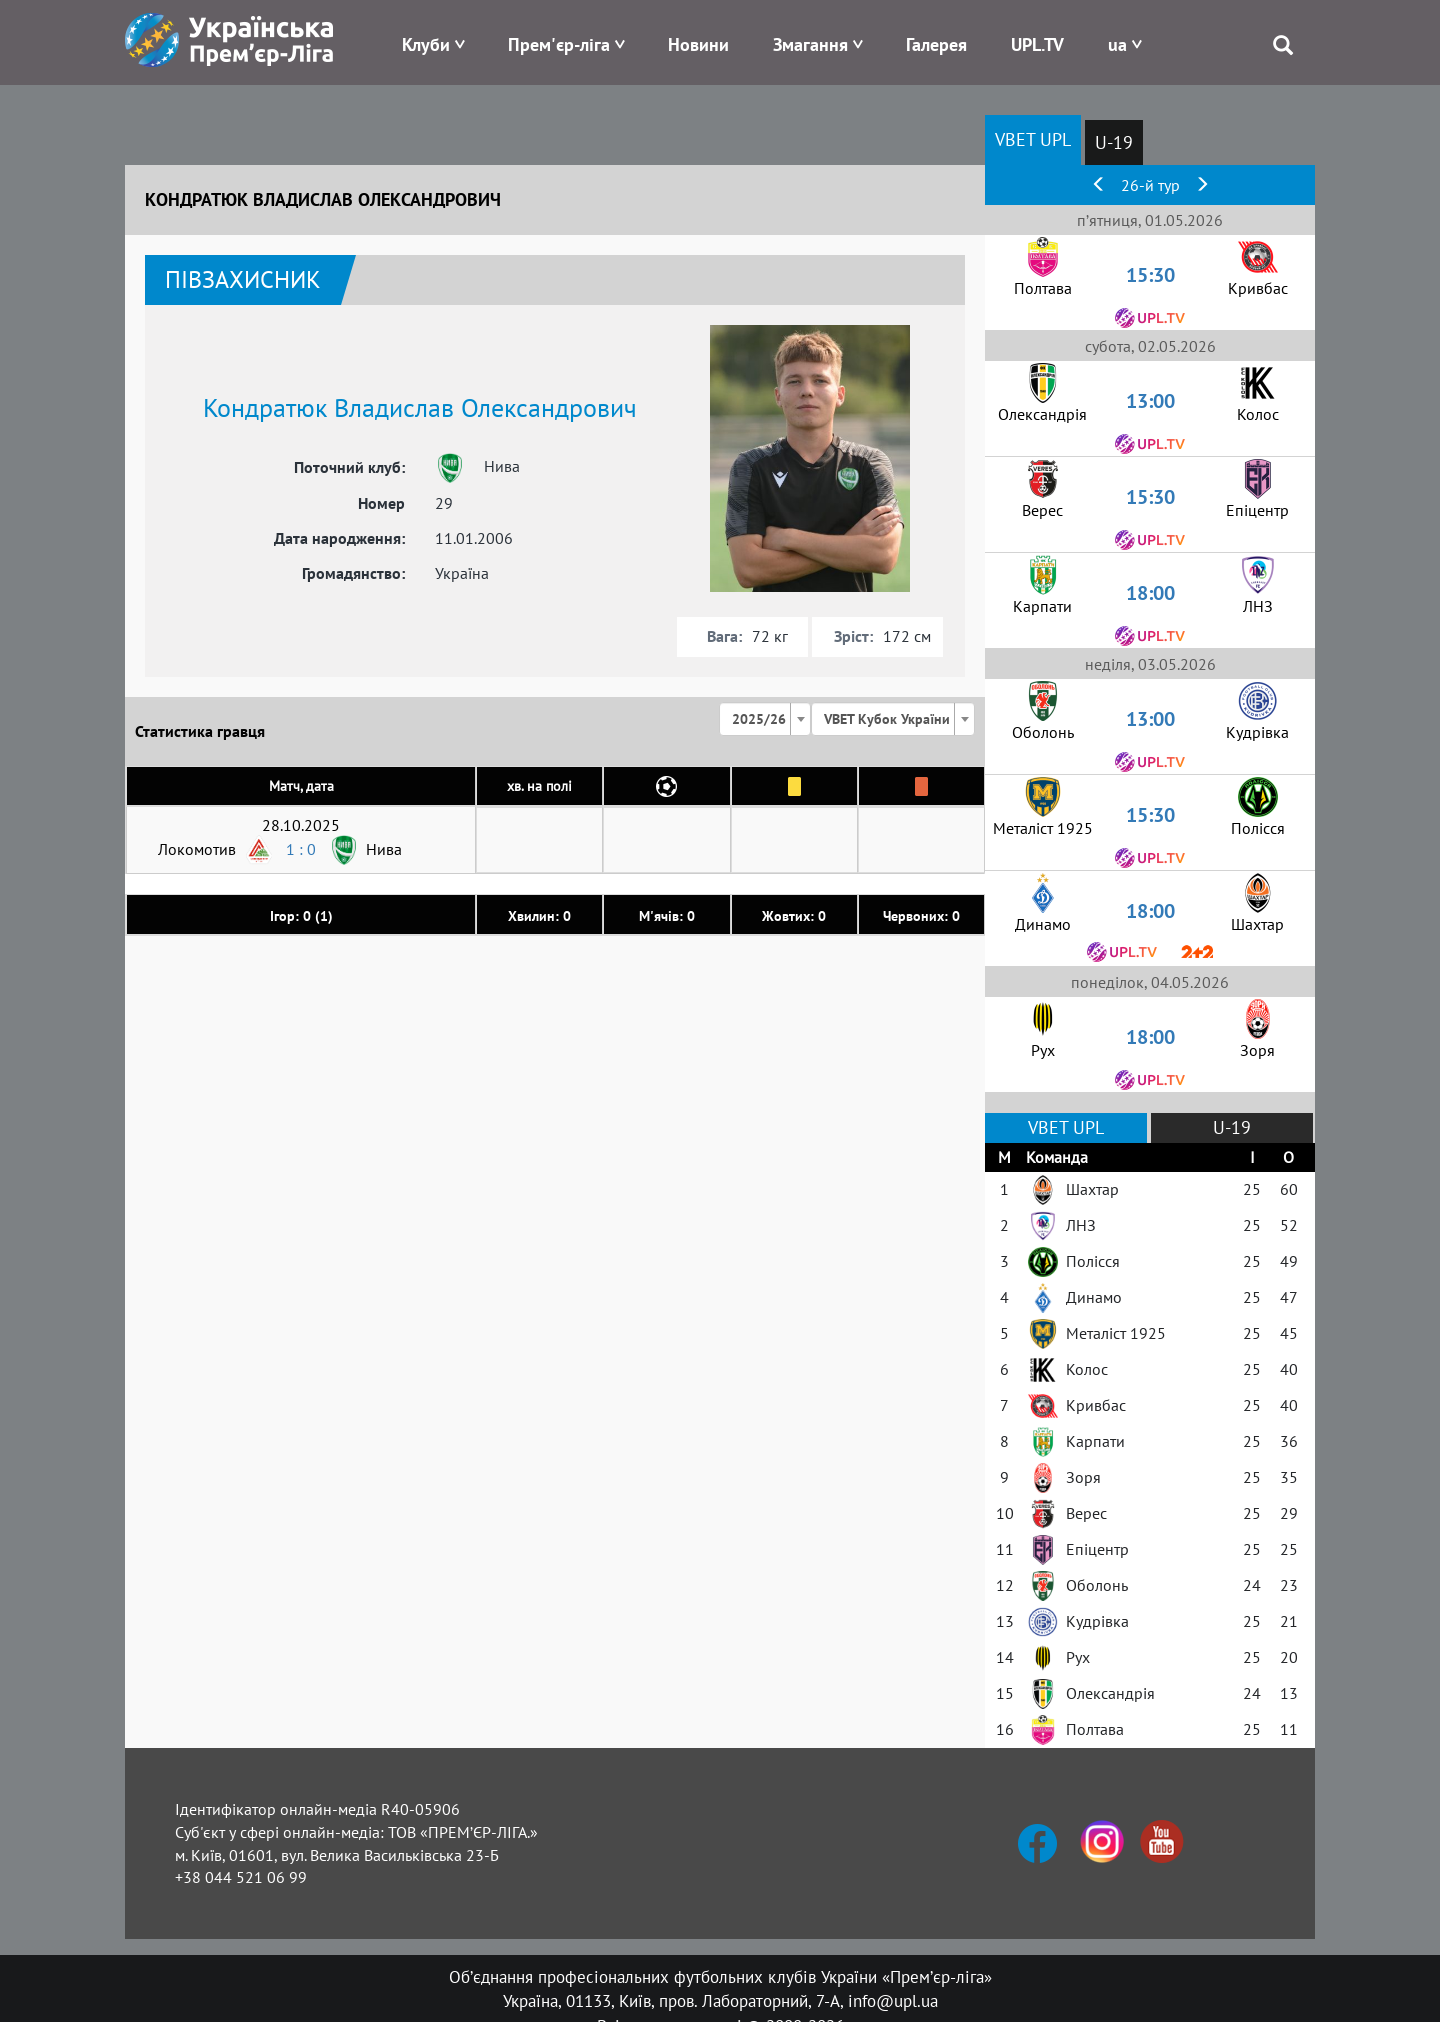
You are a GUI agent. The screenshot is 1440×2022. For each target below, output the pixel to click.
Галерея (936, 44)
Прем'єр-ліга (559, 44)
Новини (698, 44)
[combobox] (765, 719)
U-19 (1114, 142)
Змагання (810, 44)
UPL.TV (1037, 44)
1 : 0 (301, 849)
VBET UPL (1033, 139)
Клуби (426, 44)
